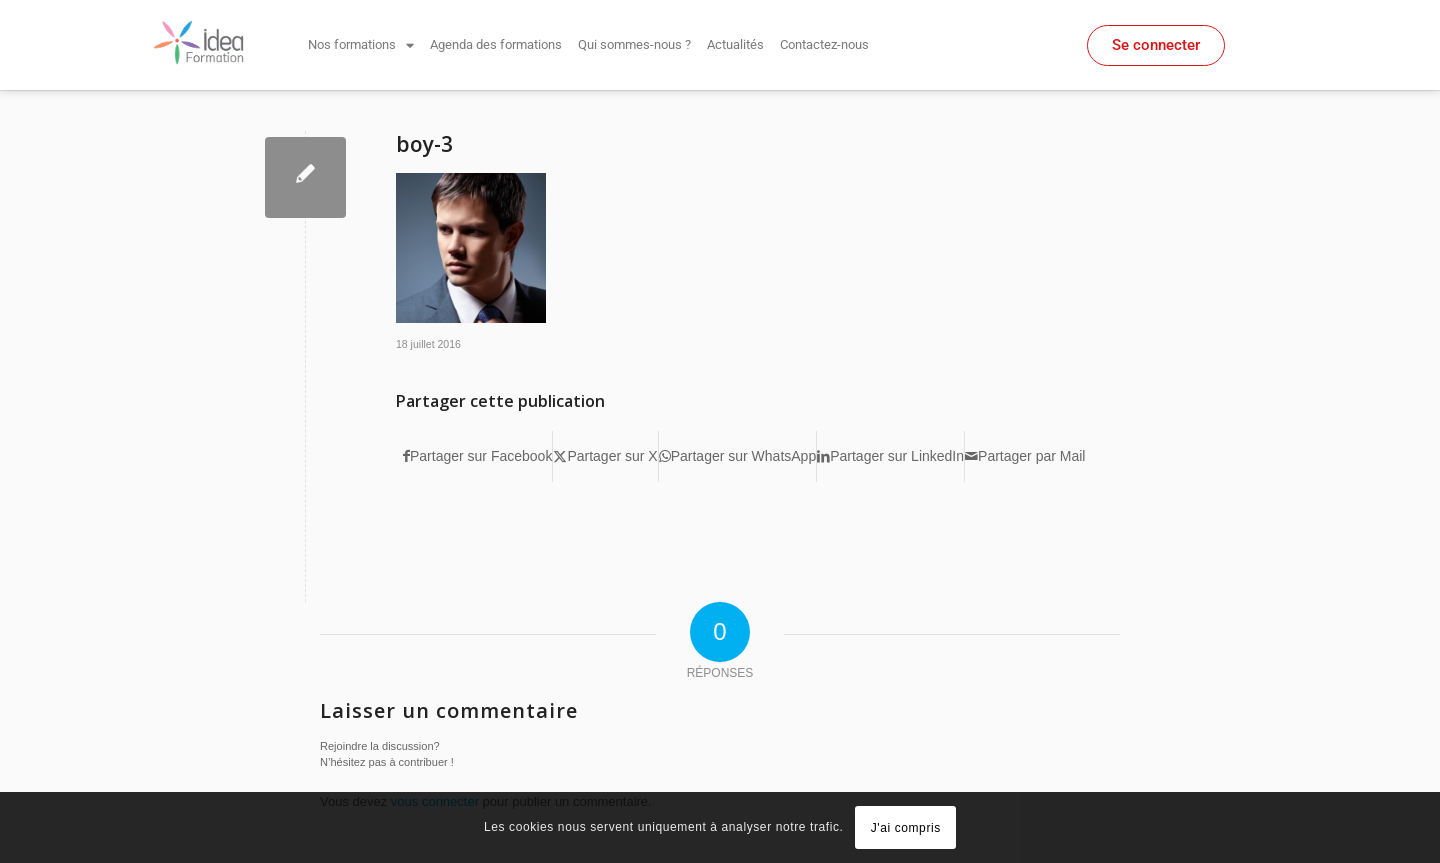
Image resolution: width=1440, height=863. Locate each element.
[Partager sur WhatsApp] (738, 456)
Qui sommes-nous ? (634, 44)
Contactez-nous (824, 44)
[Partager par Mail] (1025, 456)
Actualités (735, 44)
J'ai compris (906, 828)
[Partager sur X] (605, 456)
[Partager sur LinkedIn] (890, 456)
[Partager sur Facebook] (477, 456)
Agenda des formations (496, 44)
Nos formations (361, 45)
